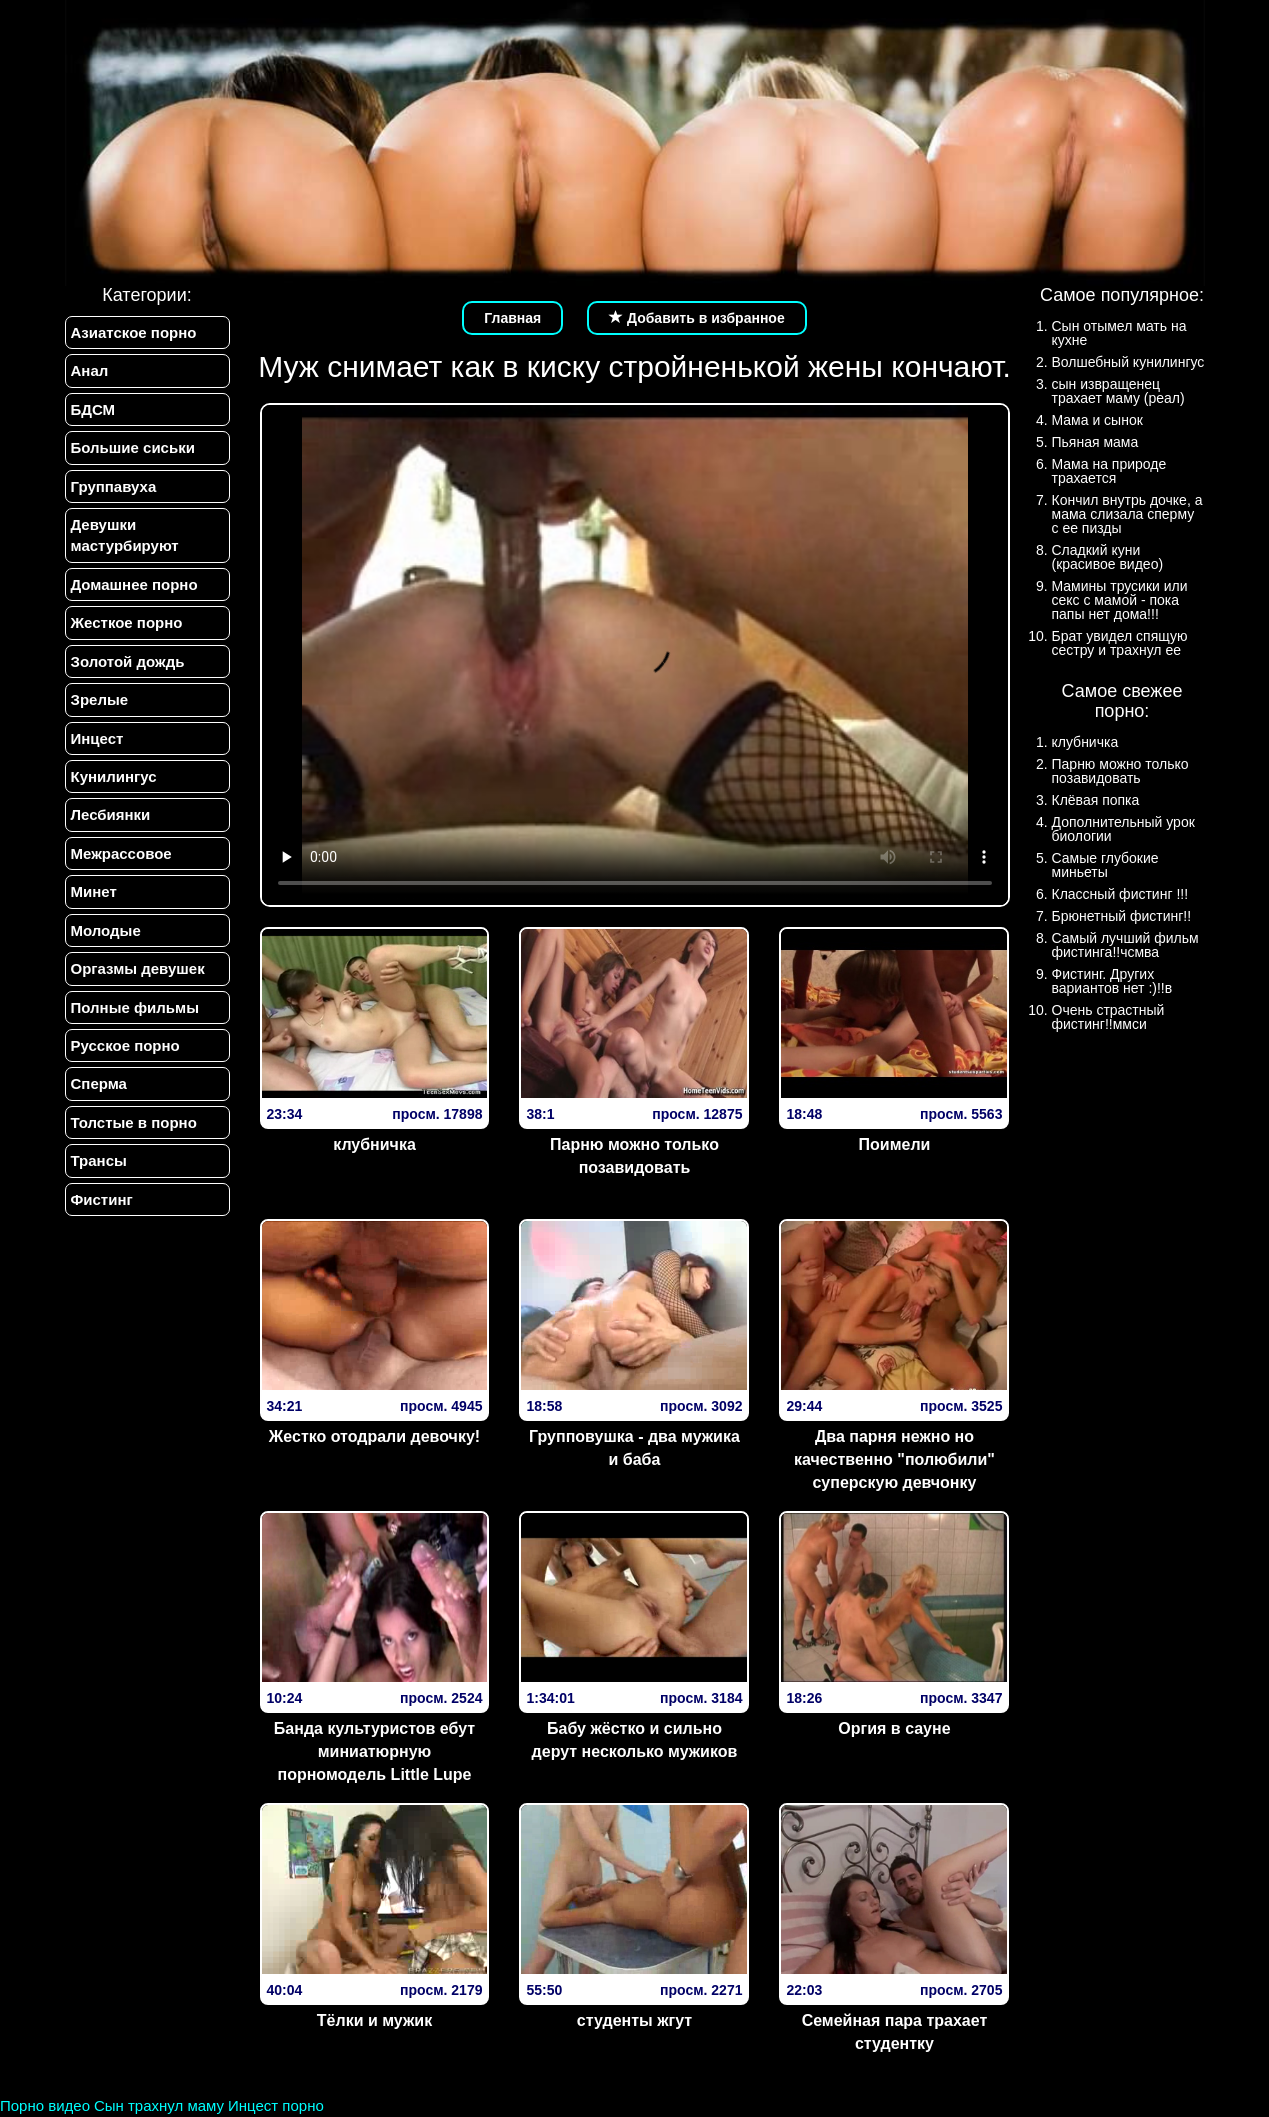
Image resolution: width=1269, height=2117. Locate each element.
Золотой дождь (128, 661)
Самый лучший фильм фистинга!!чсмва (1125, 945)
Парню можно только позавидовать (634, 1156)
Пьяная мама (1095, 442)
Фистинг (102, 1199)
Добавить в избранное (697, 318)
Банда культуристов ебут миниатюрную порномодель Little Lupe (374, 1751)
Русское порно (125, 1045)
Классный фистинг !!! (1120, 894)
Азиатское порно (134, 332)
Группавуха (114, 486)
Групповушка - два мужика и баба (634, 1448)
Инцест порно (276, 2105)
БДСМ (93, 409)
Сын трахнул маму (159, 2105)
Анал (90, 370)
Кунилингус (114, 776)
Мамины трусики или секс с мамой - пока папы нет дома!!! (1120, 600)
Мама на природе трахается (1109, 471)
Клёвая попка (1096, 800)
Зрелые (100, 699)
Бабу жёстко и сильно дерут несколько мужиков (635, 1740)
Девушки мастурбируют (125, 535)
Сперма (99, 1083)
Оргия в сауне (894, 1728)
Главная (512, 318)
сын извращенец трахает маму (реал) (1118, 391)
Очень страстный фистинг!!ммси (1108, 1017)
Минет (94, 891)
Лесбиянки (111, 814)
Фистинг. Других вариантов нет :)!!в (1112, 981)
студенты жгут (634, 2020)
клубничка (374, 1144)
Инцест (97, 738)
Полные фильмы (135, 1007)
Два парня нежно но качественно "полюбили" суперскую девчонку (894, 1459)
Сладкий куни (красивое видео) (1108, 557)
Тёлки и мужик (374, 2020)
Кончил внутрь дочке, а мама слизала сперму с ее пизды (1127, 514)
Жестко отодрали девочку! (374, 1436)
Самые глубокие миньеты (1105, 865)
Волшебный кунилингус (1128, 362)
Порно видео (45, 2105)
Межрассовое (121, 853)
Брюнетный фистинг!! (1122, 916)
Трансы (99, 1160)
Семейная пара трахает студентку (895, 2032)
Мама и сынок (1097, 420)
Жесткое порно (127, 622)
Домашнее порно (134, 584)
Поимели (895, 1144)
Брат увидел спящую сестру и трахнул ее (1120, 643)
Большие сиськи (133, 447)
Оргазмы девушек (138, 968)
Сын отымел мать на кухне (1119, 333)
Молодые (106, 930)
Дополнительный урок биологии (1123, 829)
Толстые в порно (134, 1122)
